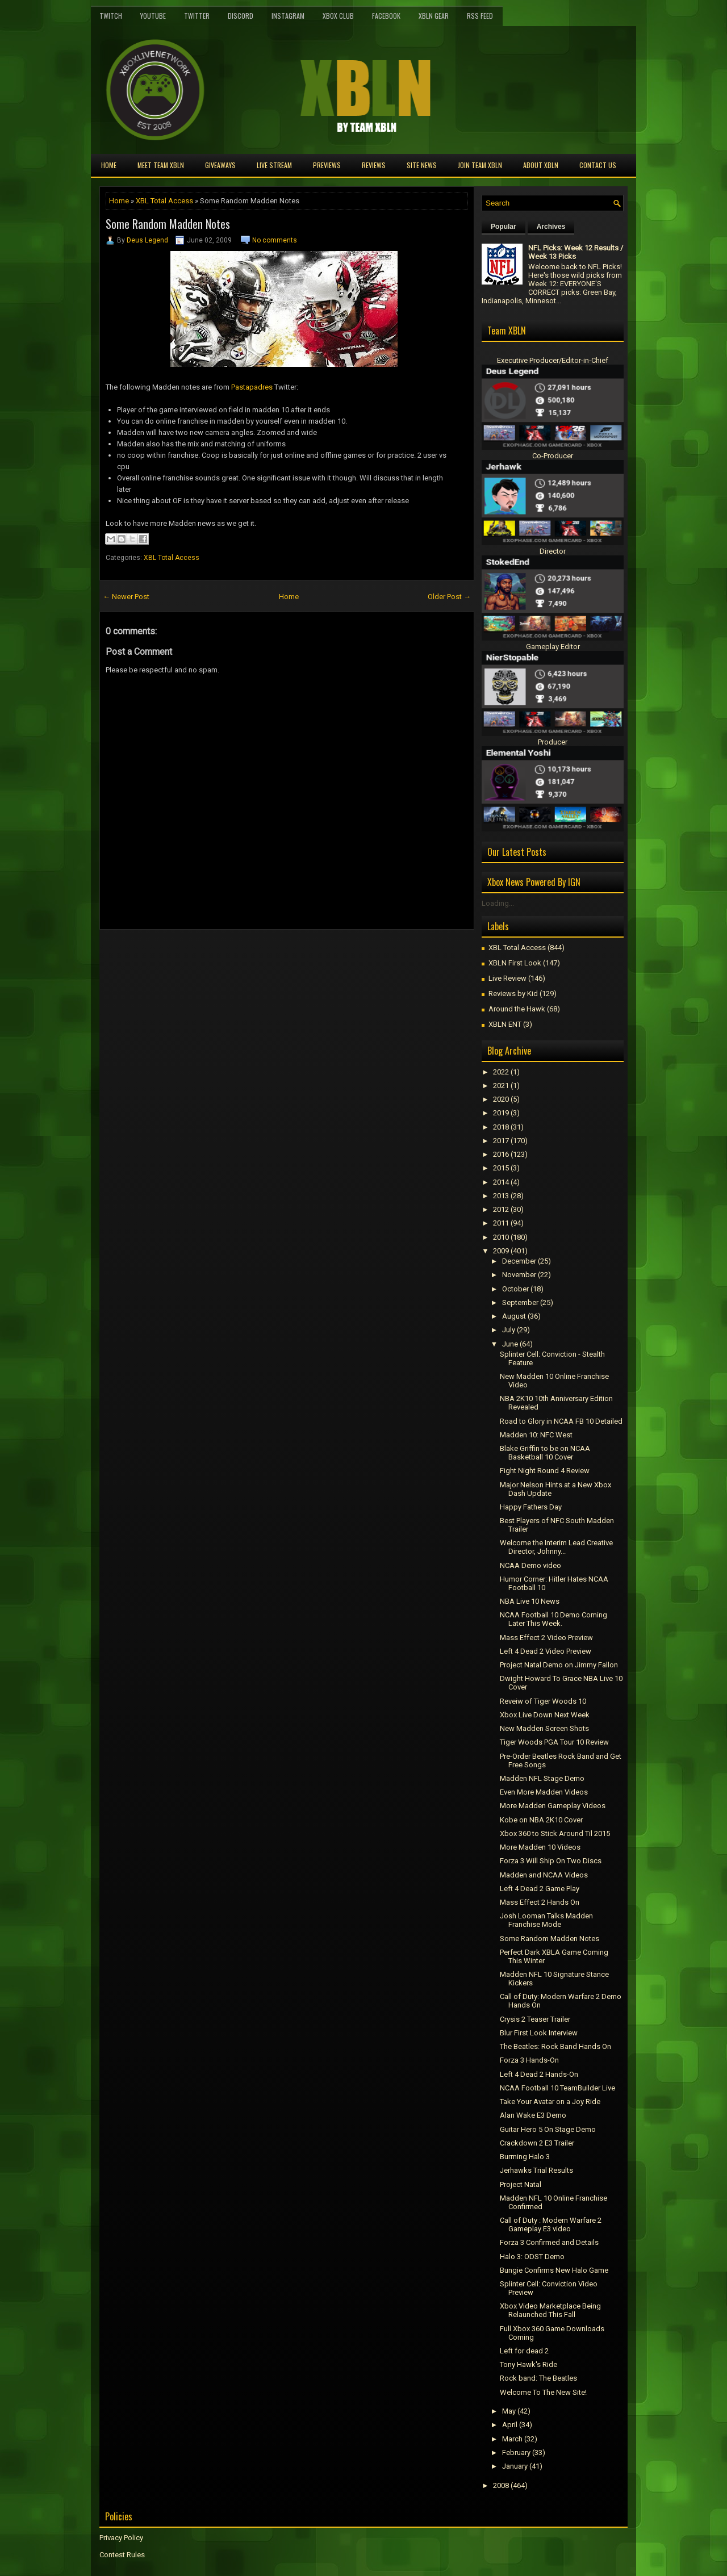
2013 (501, 1195)
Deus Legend (147, 240)
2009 (501, 1251)
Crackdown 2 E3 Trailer (537, 2143)
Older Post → (449, 596)
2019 (501, 1113)
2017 (501, 1140)
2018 (501, 1127)
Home (108, 165)
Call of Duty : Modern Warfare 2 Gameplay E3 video (550, 2224)
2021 (501, 1085)
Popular (503, 227)
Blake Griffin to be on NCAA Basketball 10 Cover (545, 1452)
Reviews (374, 165)
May (509, 2411)
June (510, 1344)
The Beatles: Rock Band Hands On (555, 2046)
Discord (240, 15)
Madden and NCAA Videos (544, 1875)
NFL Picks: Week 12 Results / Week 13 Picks (575, 252)
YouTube (153, 15)
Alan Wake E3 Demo (533, 2115)
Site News (422, 165)
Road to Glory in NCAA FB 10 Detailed (561, 1421)
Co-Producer (552, 455)
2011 (501, 1223)
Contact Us (597, 165)
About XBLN (540, 165)
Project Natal (520, 2184)
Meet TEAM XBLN (160, 165)
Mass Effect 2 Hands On (539, 1902)
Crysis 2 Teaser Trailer (535, 2019)
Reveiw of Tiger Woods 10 (543, 1701)
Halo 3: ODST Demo (532, 2256)
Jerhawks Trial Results (536, 2170)
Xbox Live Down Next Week (545, 1715)
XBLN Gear (434, 15)
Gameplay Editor (553, 646)
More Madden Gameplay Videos (552, 1805)
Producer (552, 742)
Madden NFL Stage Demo (542, 1778)
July (508, 1329)
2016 (501, 1154)
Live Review (507, 978)
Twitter (197, 15)
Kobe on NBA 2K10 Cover (541, 1820)
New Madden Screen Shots (544, 1728)
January (515, 2466)
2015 (501, 1168)
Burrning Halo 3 (525, 2156)
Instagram (287, 15)
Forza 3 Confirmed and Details (549, 2242)
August (514, 1316)
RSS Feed (480, 15)
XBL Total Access (164, 200)
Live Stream (274, 165)
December (519, 1261)
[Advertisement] (232, 955)
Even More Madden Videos (544, 1792)
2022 (501, 1072)
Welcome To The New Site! (543, 2392)
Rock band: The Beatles (538, 2378)
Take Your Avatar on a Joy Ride (550, 2101)
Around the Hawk (516, 1009)
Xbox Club (338, 15)
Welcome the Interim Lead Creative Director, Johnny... (556, 1546)
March (512, 2439)
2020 (501, 1099)
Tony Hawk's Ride (528, 2364)
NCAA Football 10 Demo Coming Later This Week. (553, 1619)
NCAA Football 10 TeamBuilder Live (557, 2088)
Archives (551, 227)
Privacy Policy (121, 2537)
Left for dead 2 (524, 2351)
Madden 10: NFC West (536, 1435)
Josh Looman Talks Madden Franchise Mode (546, 1920)
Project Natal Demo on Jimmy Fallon (559, 1665)
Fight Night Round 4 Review (545, 1470)
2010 (501, 1237)
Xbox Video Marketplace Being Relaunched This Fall (550, 2310)
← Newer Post (126, 596)
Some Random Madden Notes (168, 223)
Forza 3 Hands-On (529, 2060)
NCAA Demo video (530, 1565)
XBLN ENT (504, 1024)
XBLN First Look (514, 963)
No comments (274, 240)
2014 (501, 1182)
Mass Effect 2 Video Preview (546, 1637)
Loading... (498, 903)
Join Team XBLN (480, 165)
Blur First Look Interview (539, 2033)
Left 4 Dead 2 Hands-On (539, 2074)
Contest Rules (122, 2554)
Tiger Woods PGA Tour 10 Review (554, 1742)
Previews (327, 165)
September (520, 1302)
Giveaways (220, 165)
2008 (501, 2485)
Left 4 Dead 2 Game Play (539, 1888)
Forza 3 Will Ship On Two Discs (550, 1860)
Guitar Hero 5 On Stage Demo (548, 2129)
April (509, 2424)
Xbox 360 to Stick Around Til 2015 (555, 1833)
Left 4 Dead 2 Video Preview (545, 1651)
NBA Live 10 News (529, 1601)
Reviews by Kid (513, 993)
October (515, 1289)
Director (553, 551)
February (516, 2452)
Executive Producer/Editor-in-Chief (552, 360)
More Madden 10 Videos (540, 1847)
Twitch (110, 15)
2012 (501, 1209)
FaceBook (386, 15)
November (519, 1274)
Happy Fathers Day (531, 1507)
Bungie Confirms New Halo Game (554, 2270)
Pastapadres (252, 387)
